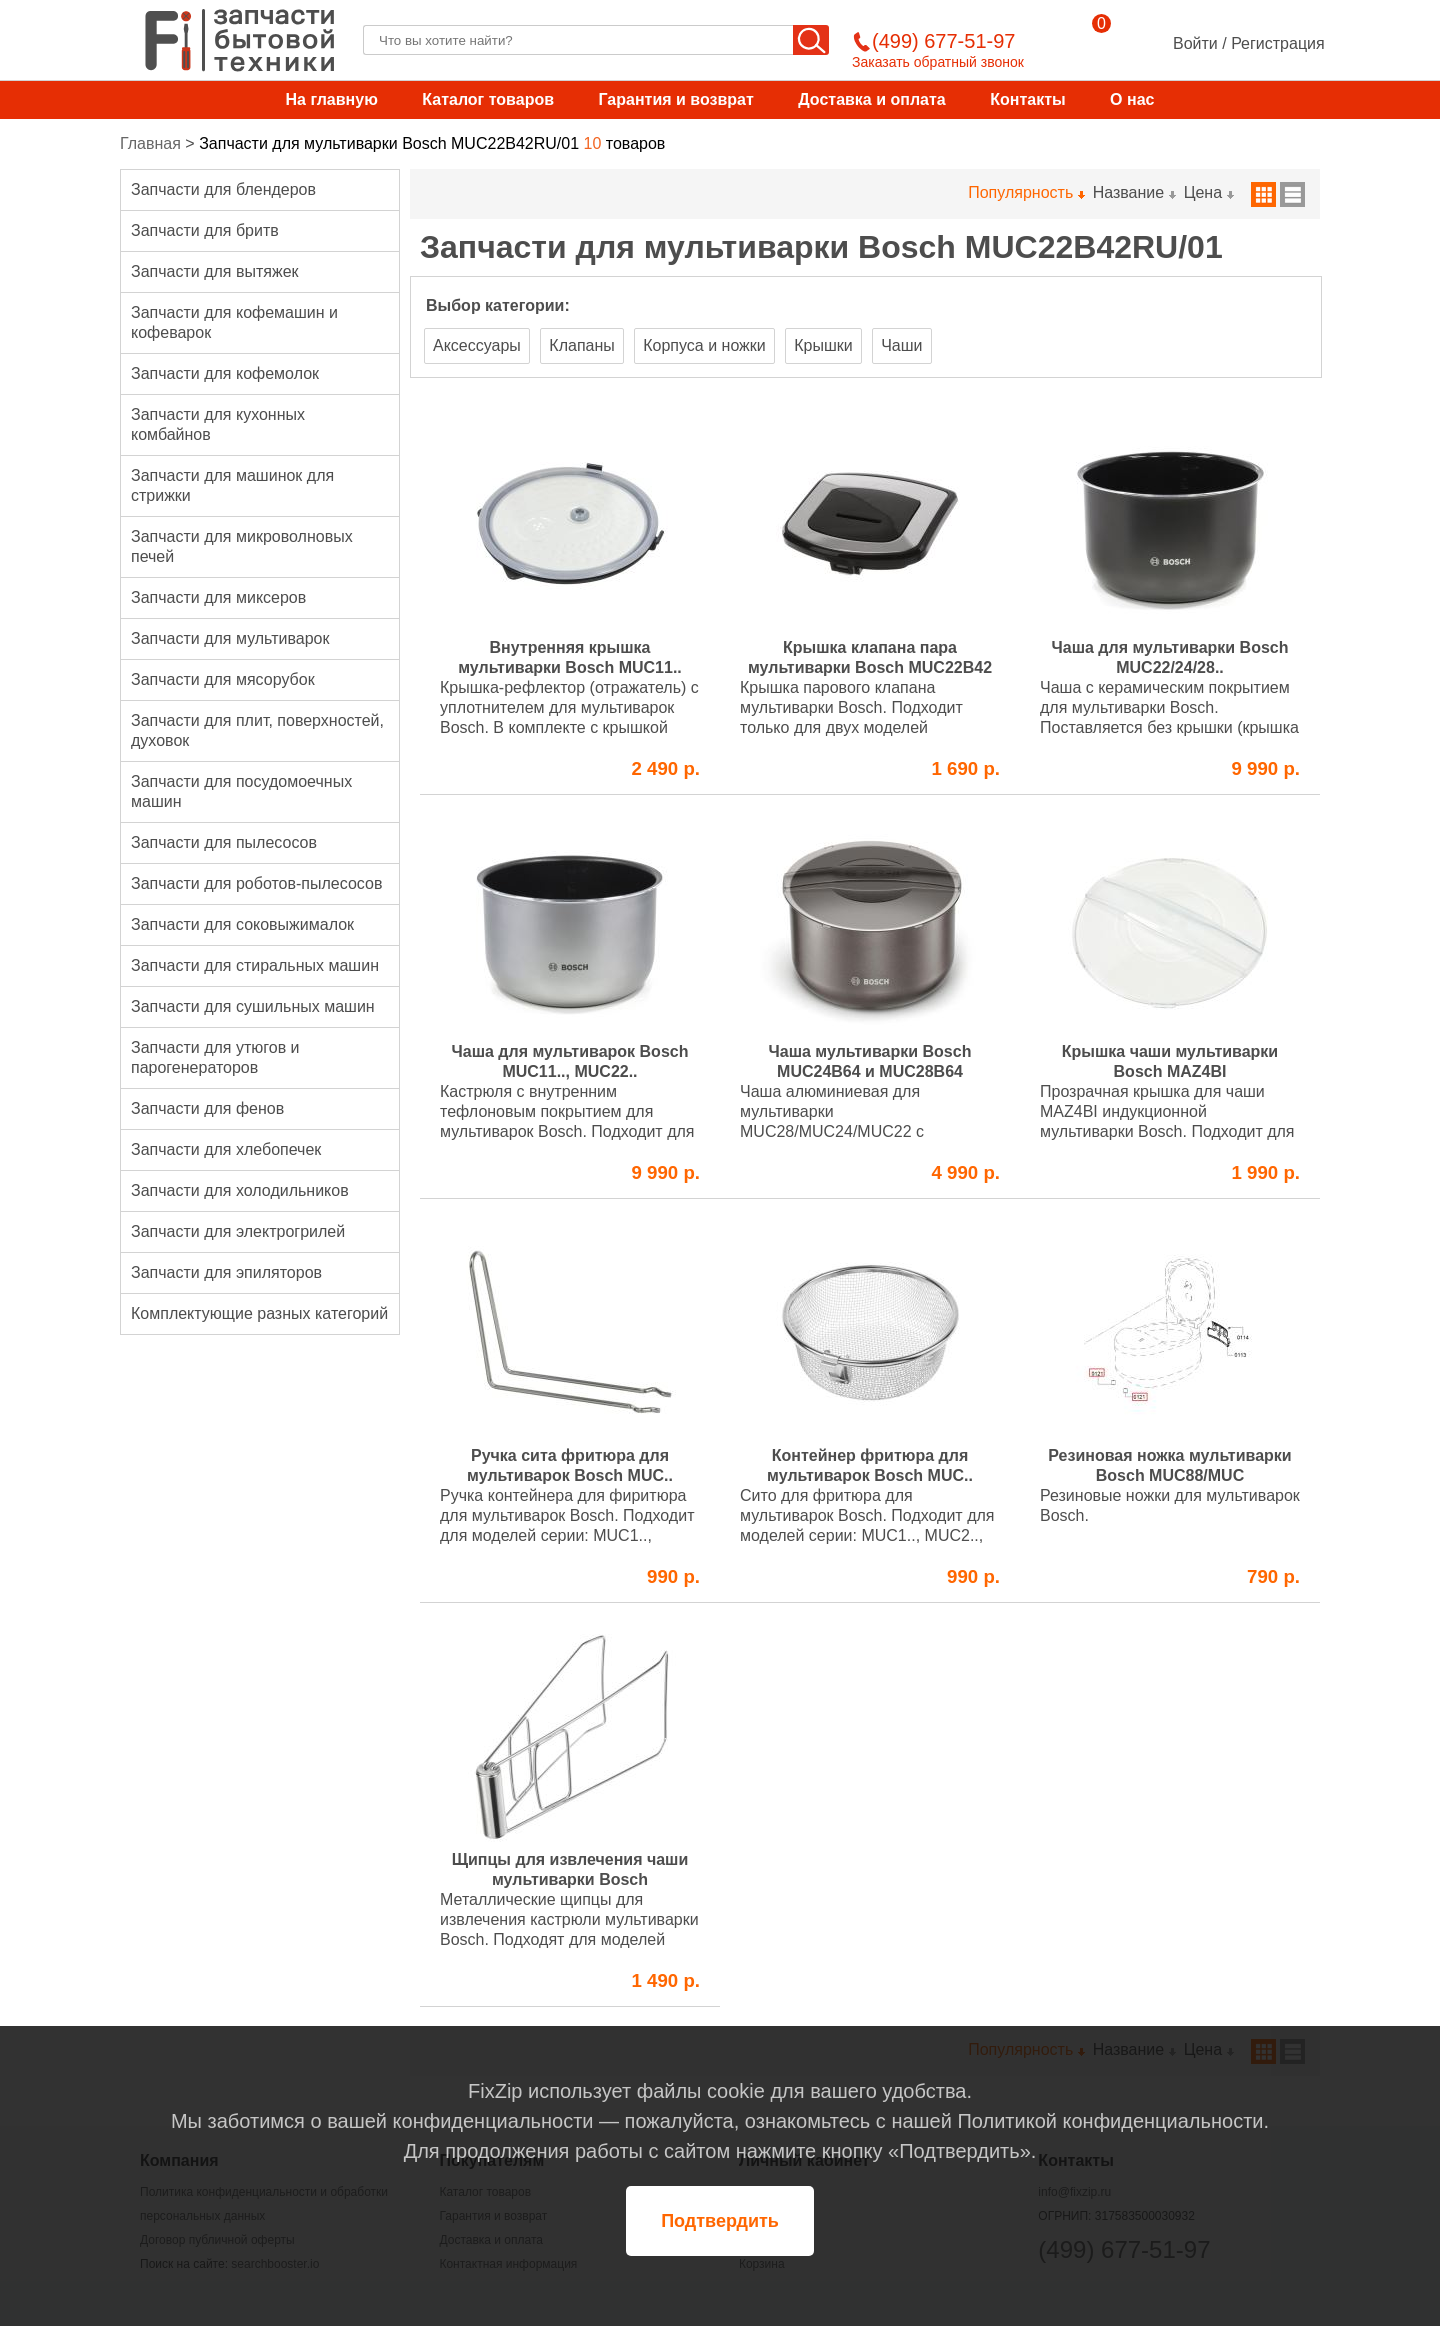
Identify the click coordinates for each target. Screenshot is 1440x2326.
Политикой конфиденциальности (1110, 2121)
